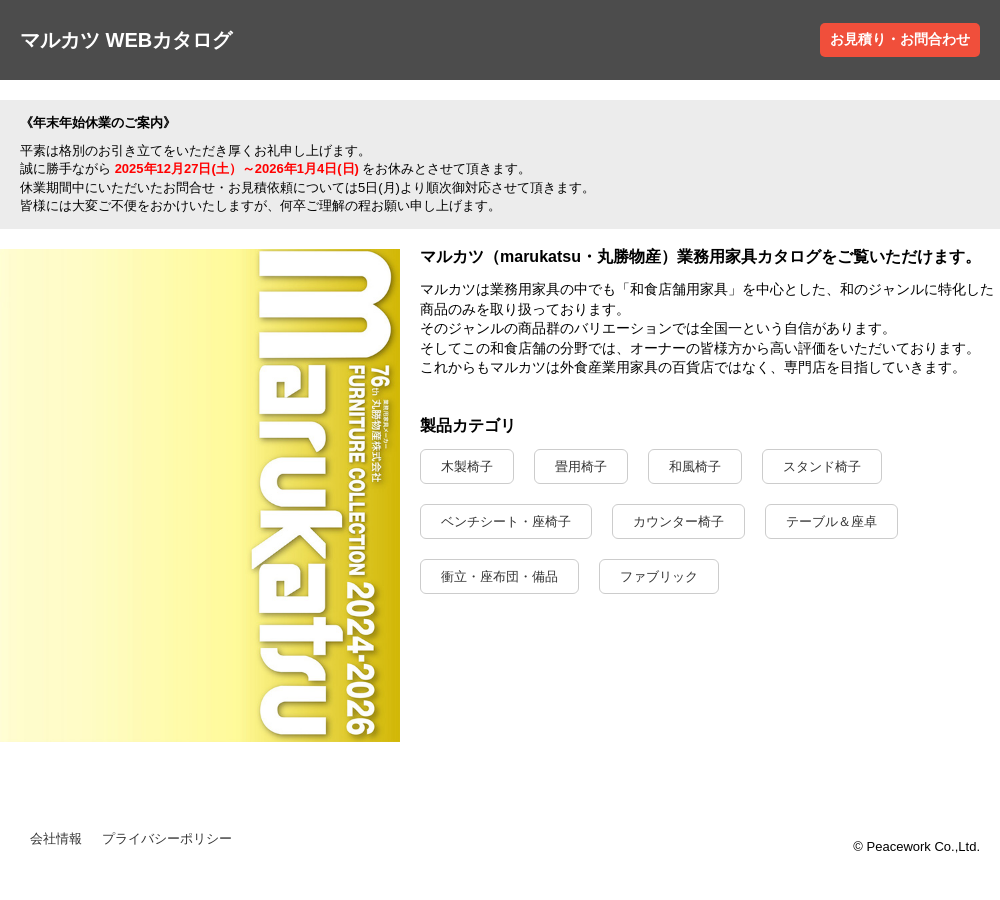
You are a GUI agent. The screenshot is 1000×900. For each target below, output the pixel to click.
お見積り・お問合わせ (900, 39)
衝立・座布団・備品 (499, 576)
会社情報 (56, 838)
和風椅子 (695, 466)
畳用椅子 (581, 466)
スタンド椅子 (822, 466)
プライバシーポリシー (167, 838)
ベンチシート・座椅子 (506, 521)
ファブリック (659, 576)
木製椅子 (467, 466)
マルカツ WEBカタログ (126, 40)
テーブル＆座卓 (831, 521)
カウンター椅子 (678, 521)
